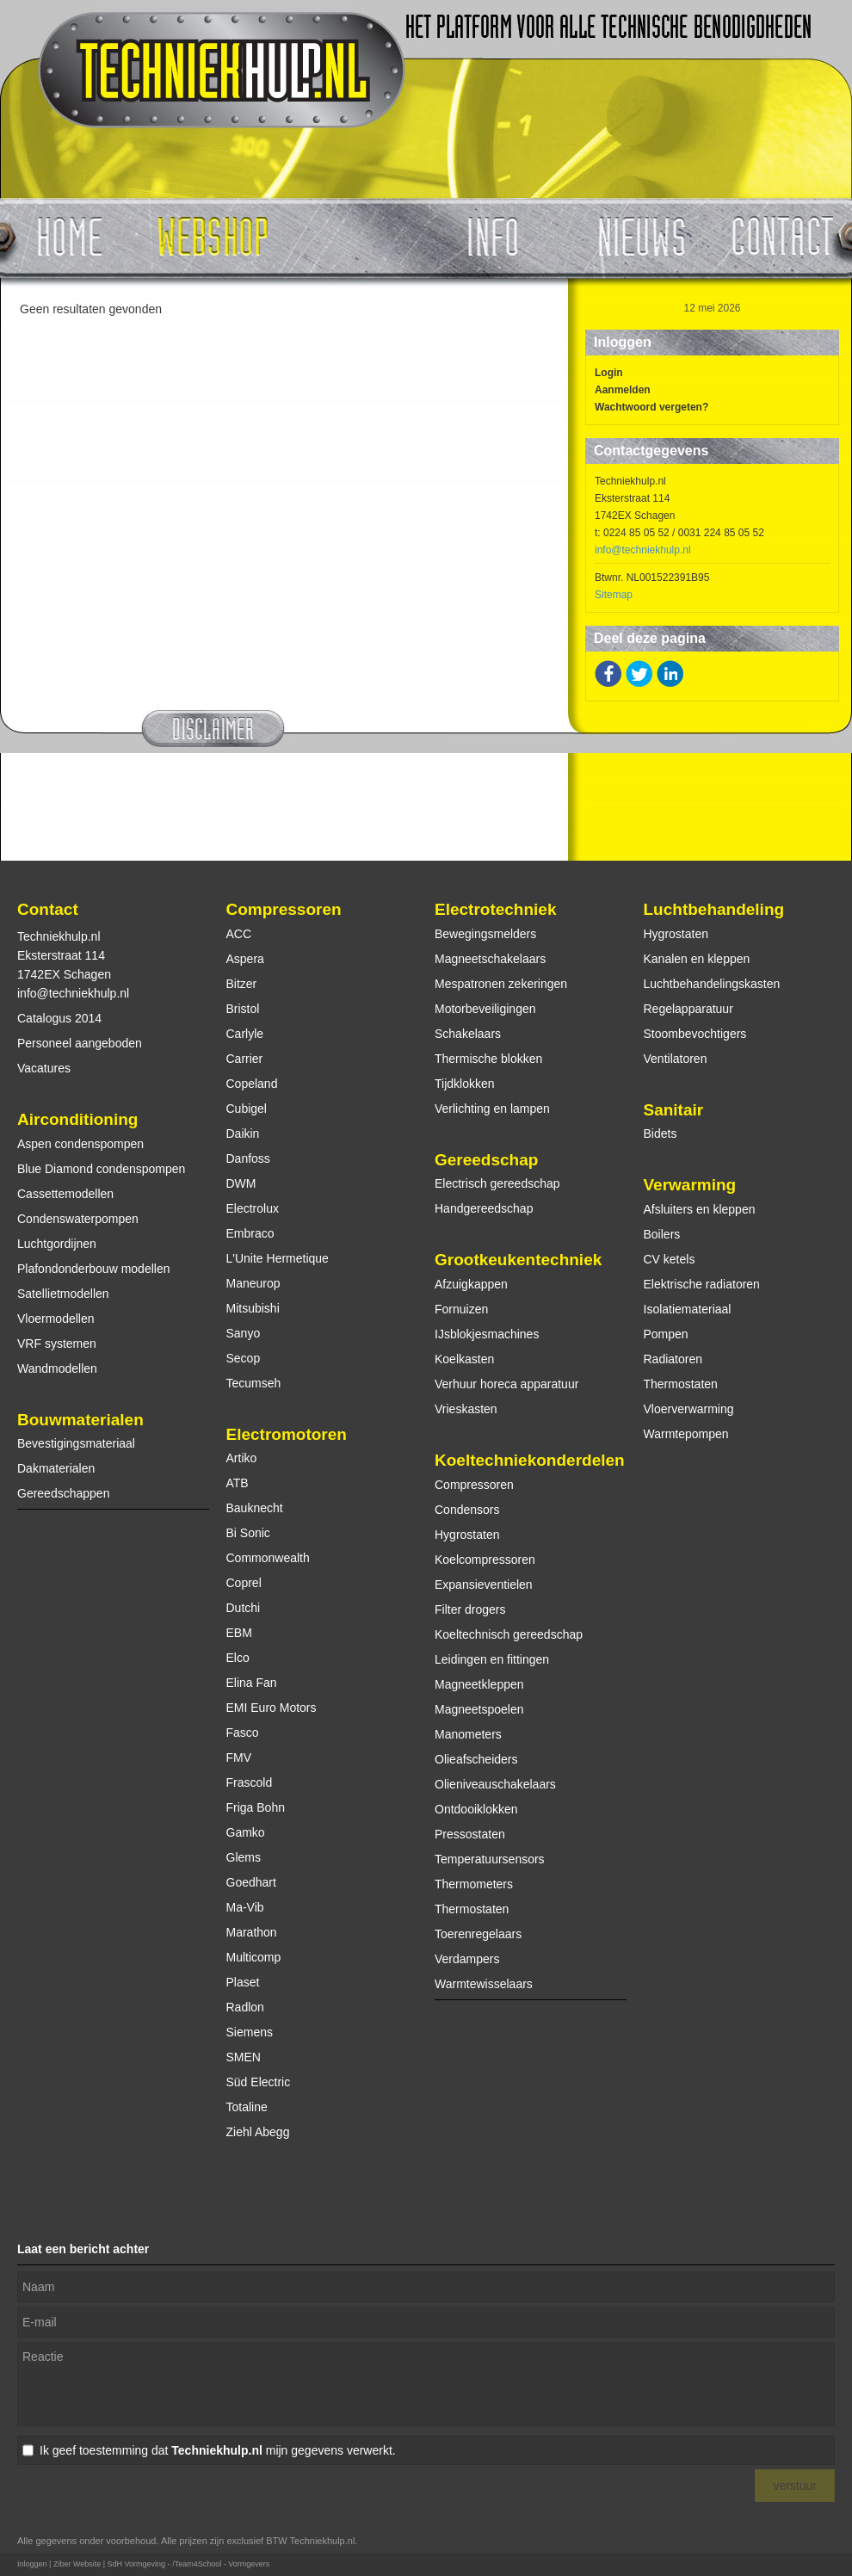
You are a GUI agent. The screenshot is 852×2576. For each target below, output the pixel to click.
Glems (243, 1857)
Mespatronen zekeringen (501, 984)
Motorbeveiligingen (485, 1009)
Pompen (666, 1334)
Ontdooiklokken (476, 1809)
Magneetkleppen (479, 1684)
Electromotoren (286, 1434)
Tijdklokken (465, 1083)
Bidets (660, 1133)
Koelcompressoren (485, 1559)
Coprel (244, 1583)
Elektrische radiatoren (702, 1284)
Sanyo (243, 1333)
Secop (243, 1358)
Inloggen (32, 2564)
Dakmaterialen (56, 1468)
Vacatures (44, 1068)
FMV (239, 1757)
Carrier (244, 1059)
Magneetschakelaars (490, 959)
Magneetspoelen (479, 1709)
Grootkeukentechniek (518, 1260)
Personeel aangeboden (79, 1043)
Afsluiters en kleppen (700, 1209)
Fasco (242, 1732)
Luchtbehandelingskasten (712, 984)
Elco (238, 1658)
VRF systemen (56, 1343)
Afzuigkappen (471, 1284)
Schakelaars (468, 1034)
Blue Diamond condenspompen (101, 1169)
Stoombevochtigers (695, 1034)
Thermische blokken (488, 1059)
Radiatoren (673, 1359)
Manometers (468, 1734)
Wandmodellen (57, 1368)
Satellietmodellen (63, 1293)
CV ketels (669, 1259)
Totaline (247, 2107)
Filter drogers (470, 1609)
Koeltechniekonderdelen (530, 1460)
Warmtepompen (686, 1434)
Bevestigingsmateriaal (76, 1443)
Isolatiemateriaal (688, 1309)
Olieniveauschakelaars (495, 1784)
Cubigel (246, 1108)
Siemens (249, 2032)
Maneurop (253, 1283)
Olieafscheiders (476, 1759)
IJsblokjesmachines (487, 1334)
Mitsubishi (253, 1308)
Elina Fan (251, 1683)
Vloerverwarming (689, 1409)
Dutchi (243, 1608)
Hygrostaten (467, 1534)
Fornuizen (461, 1309)
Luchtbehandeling (714, 909)
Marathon (251, 1932)
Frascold (249, 1782)
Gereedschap (486, 1160)
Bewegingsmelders (485, 934)
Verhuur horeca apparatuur (506, 1384)
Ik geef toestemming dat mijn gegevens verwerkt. (218, 2450)
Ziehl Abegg (258, 2132)
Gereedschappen (63, 1493)
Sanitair (674, 1110)
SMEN (243, 2057)
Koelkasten (464, 1359)
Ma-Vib (245, 1907)
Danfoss (248, 1158)
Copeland (252, 1083)
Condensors (467, 1510)
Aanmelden (623, 390)
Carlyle (245, 1034)
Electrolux (252, 1208)
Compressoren (284, 909)
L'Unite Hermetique (277, 1258)
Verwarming (690, 1185)
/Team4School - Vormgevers (220, 2564)
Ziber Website (77, 2564)
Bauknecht (254, 1508)
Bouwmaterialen (80, 1420)
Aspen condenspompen (80, 1144)
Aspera (245, 959)
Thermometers (474, 1884)
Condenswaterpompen (78, 1219)
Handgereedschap (484, 1208)
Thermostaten (472, 1909)
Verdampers (467, 1959)
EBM (239, 1633)
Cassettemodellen (65, 1194)
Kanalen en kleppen (697, 959)
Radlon (245, 2007)
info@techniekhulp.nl (643, 550)
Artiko (241, 1458)
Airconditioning (77, 1119)
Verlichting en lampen (492, 1108)
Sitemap (614, 595)
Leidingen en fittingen (492, 1659)
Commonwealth (268, 1558)
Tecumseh (253, 1383)
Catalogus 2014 (59, 1018)
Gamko (245, 1832)
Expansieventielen (484, 1584)
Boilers (662, 1234)
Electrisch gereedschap (497, 1183)
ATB (237, 1483)
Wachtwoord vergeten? (651, 407)
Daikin (243, 1133)
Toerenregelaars (478, 1934)
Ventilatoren (675, 1059)
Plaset (243, 1982)
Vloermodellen (56, 1318)
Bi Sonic (248, 1533)
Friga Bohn (255, 1807)
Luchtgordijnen (56, 1244)
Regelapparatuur (688, 1009)
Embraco (250, 1233)
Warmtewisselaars (484, 1984)
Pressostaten (470, 1834)
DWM (241, 1183)
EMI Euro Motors (271, 1707)
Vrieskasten (466, 1409)
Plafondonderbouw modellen (93, 1269)
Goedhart (251, 1882)
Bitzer (241, 984)
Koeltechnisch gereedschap (509, 1634)
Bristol (243, 1009)
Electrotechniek (496, 909)
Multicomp (253, 1957)
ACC (239, 934)
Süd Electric (258, 2082)
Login (609, 373)
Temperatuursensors (490, 1859)
